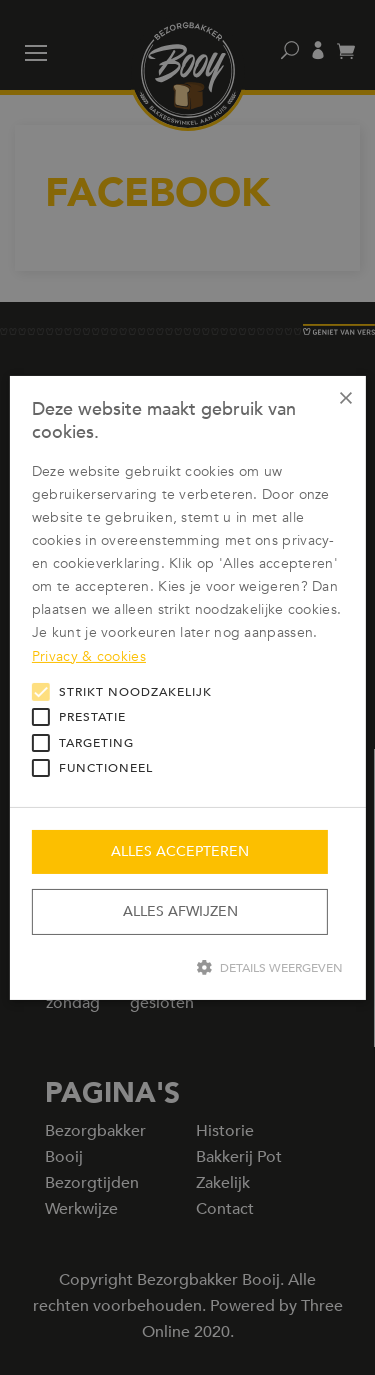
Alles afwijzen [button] (180, 911)
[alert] (187, 687)
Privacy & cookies (89, 655)
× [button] (343, 397)
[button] (187, 967)
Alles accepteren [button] (180, 851)
